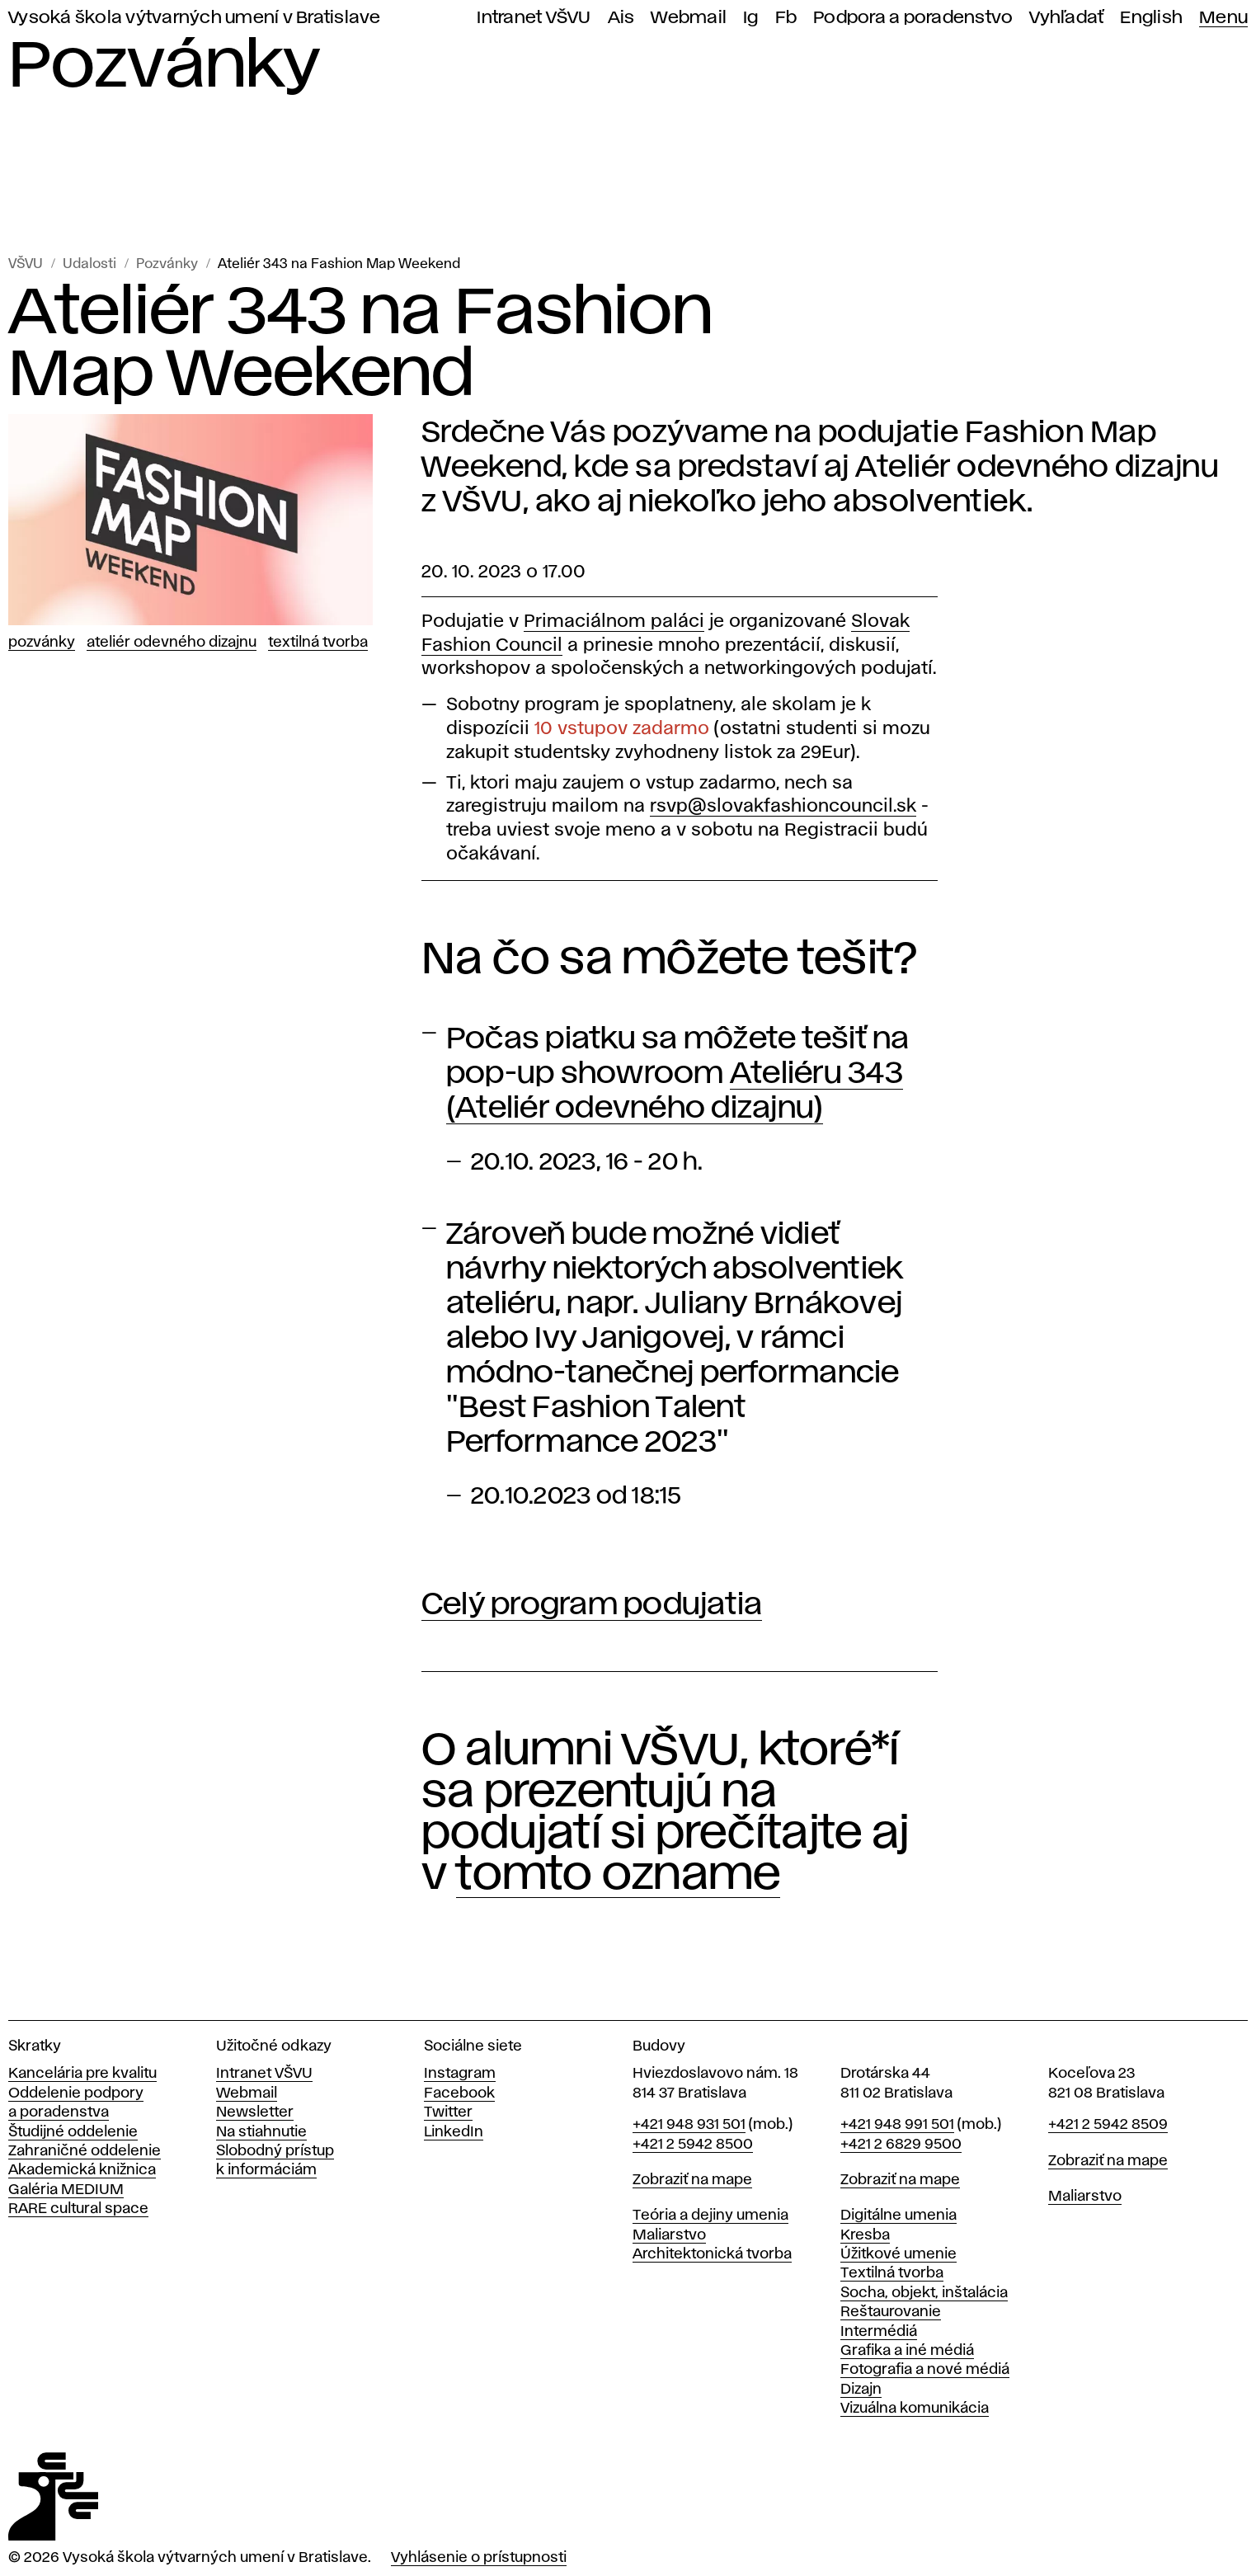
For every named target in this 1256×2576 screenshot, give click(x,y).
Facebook (459, 2093)
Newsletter (255, 2112)
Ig (751, 18)
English (1151, 18)
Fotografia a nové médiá (924, 2369)
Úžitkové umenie (898, 2254)
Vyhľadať (1066, 18)
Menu (1223, 18)
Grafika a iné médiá (907, 2350)
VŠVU (25, 264)
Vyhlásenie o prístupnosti (479, 2557)
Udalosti (89, 264)
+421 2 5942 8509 (1108, 2124)
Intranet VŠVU (533, 18)
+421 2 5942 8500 (693, 2144)
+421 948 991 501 (897, 2124)
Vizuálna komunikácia (914, 2408)
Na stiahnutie (261, 2132)
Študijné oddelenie (73, 2132)
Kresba (865, 2235)
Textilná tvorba (318, 642)
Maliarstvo (669, 2235)
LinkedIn (453, 2132)
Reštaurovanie (890, 2312)
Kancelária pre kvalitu (82, 2073)
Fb (786, 18)
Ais (621, 18)
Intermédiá (878, 2331)
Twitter (448, 2112)
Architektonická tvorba (712, 2254)
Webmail (689, 18)
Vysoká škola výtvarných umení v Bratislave (194, 18)
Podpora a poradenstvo (913, 18)
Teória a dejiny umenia (710, 2215)
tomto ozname (618, 1875)
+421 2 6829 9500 (901, 2144)
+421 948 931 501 (689, 2124)
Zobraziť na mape (692, 2180)
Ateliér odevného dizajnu (171, 642)
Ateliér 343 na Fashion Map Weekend (339, 264)
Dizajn (861, 2389)
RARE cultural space (78, 2209)
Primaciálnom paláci (614, 622)
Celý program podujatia (592, 1605)
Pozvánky (167, 264)
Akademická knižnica (82, 2170)
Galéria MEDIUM (66, 2190)
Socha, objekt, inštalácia (924, 2293)
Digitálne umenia (898, 2215)
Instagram (460, 2073)
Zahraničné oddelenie (84, 2151)
